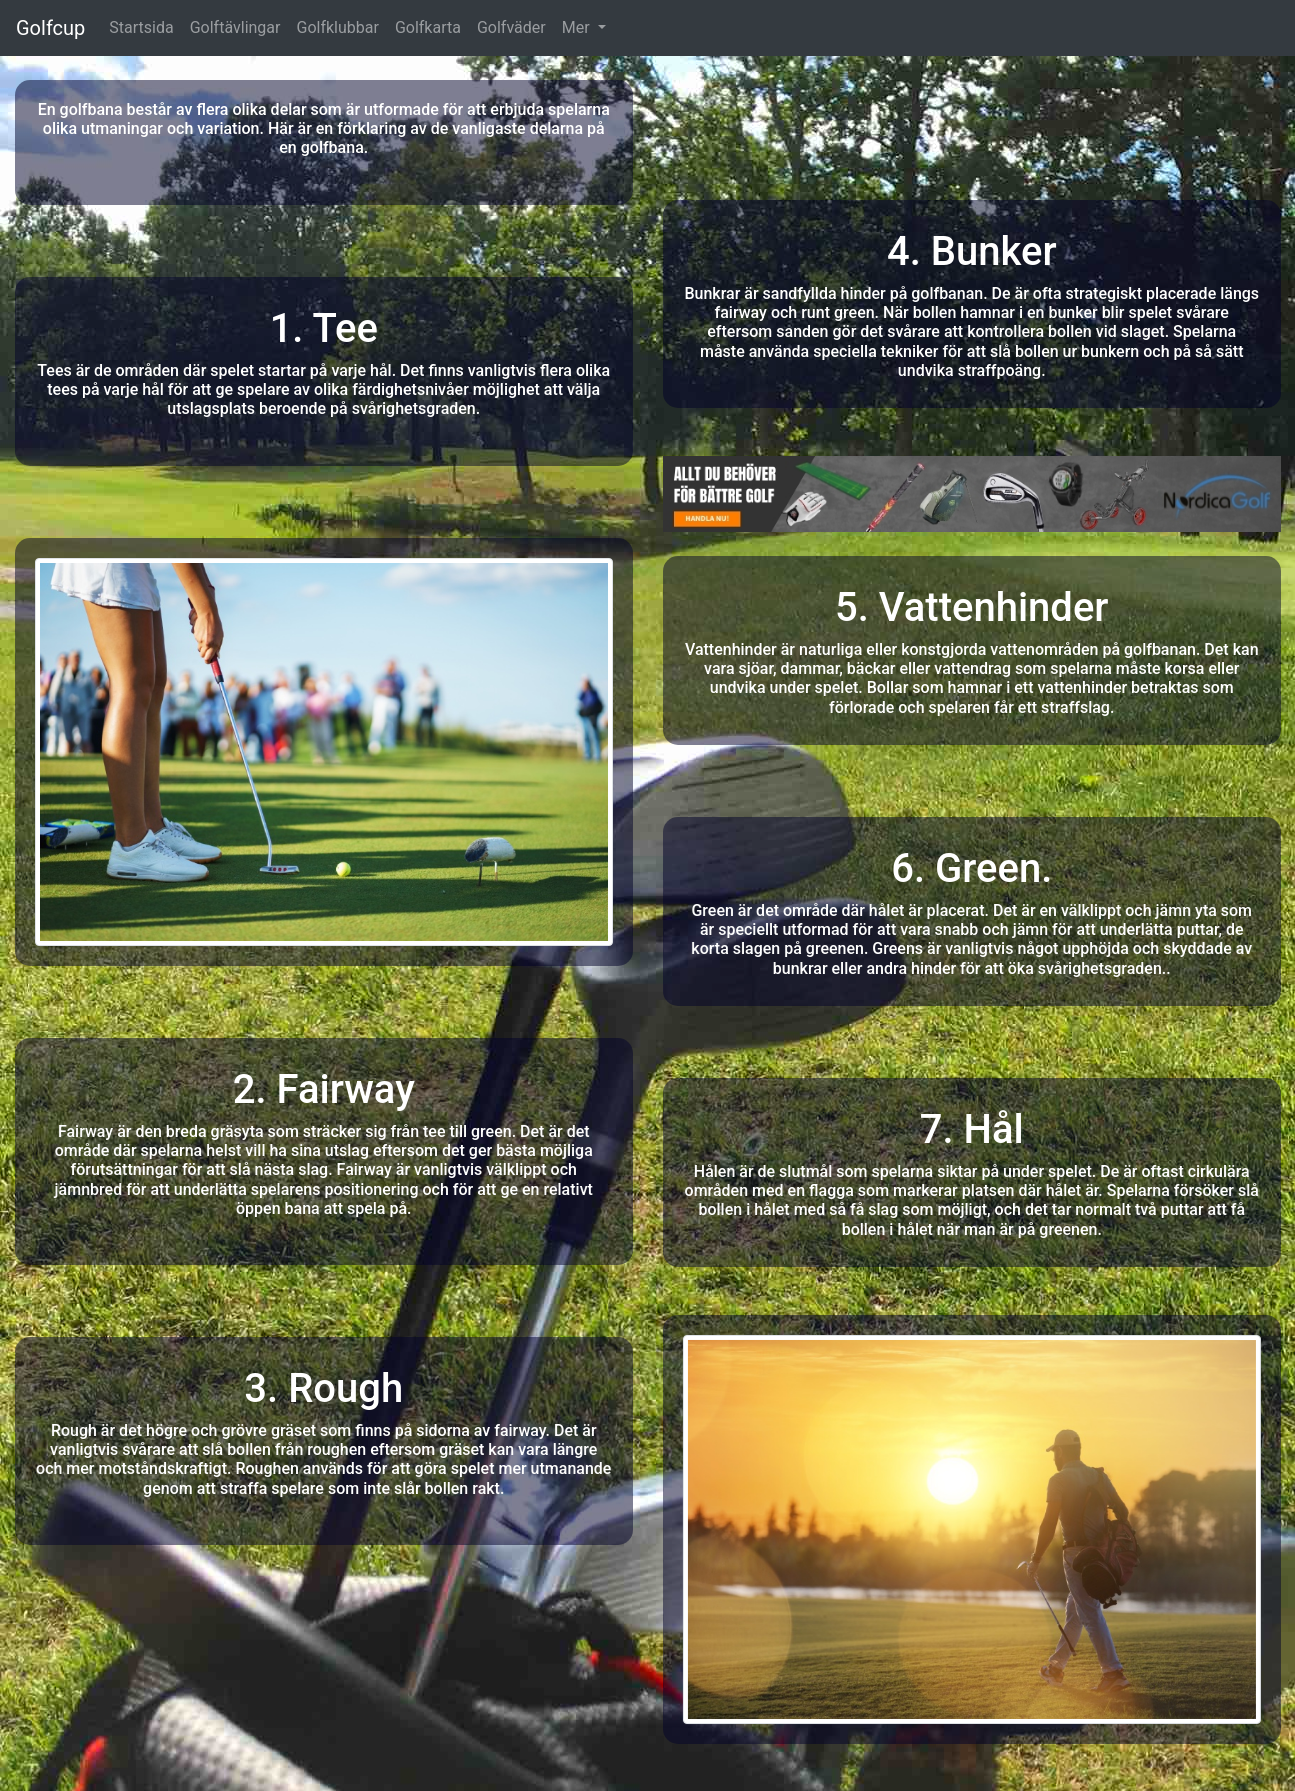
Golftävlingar (235, 27)
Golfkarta (428, 27)
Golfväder (511, 27)
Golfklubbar (337, 27)
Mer (578, 27)
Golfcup (50, 28)
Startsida (141, 27)
